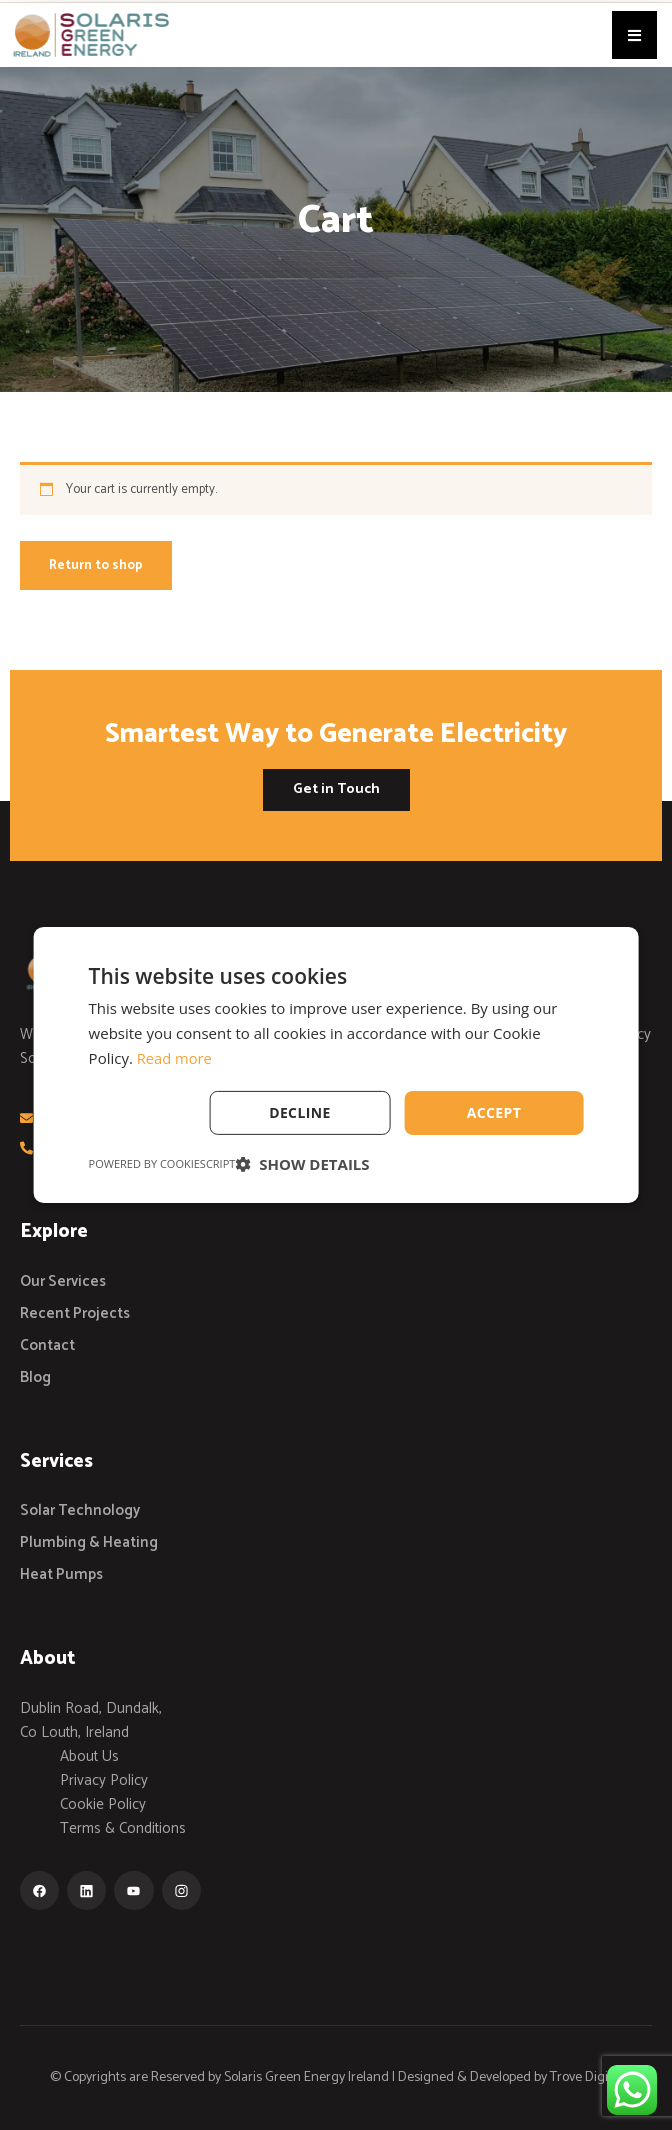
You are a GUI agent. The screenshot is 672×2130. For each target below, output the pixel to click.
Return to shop (96, 565)
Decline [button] (300, 1111)
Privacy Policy (104, 1780)
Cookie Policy (103, 1804)
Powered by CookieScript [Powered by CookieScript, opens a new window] (162, 1163)
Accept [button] (494, 1111)
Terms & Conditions (123, 1828)
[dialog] (336, 1065)
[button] (634, 35)
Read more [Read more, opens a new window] (175, 1058)
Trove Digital (586, 2077)
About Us (89, 1756)
